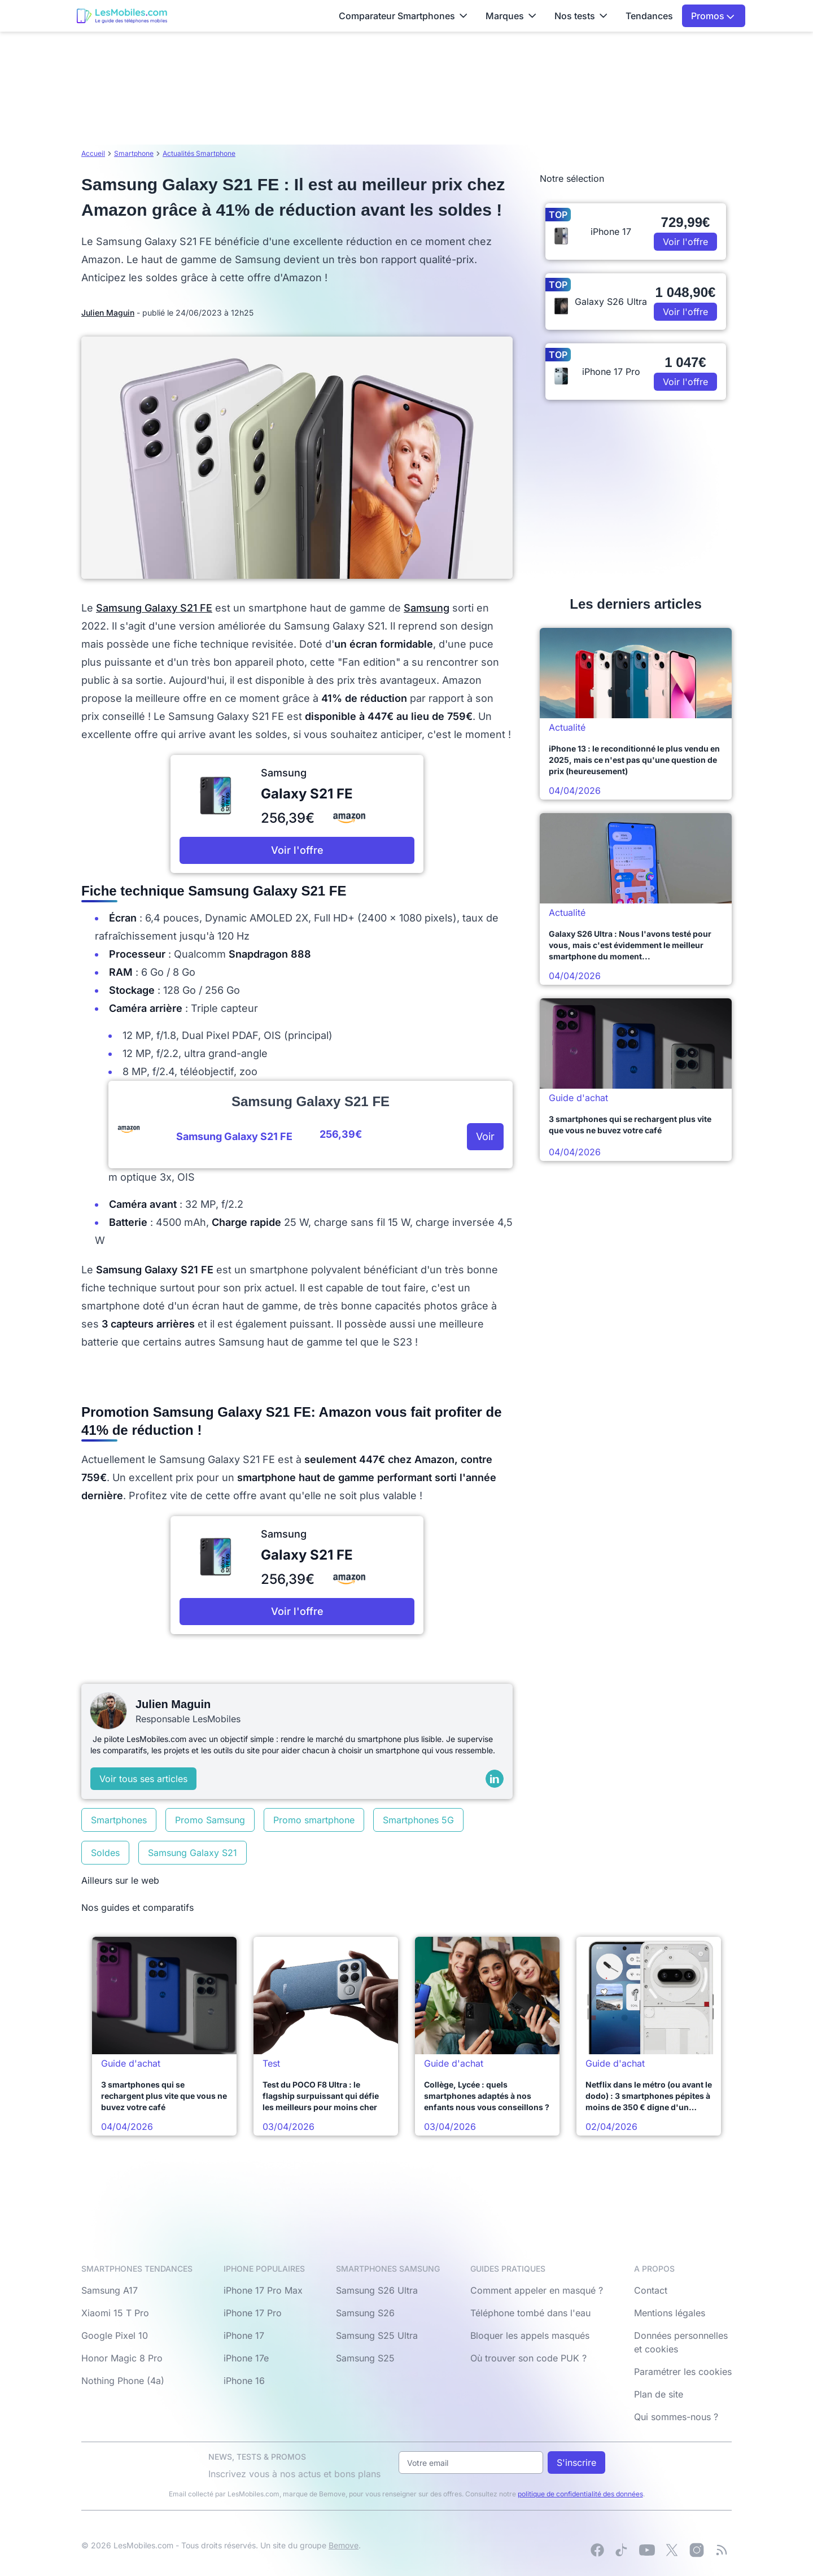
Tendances (649, 15)
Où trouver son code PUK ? (528, 2358)
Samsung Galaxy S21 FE (154, 608)
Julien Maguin (107, 312)
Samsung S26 (365, 2313)
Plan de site (658, 2394)
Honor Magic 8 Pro (122, 2358)
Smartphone (134, 153)
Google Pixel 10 (114, 2335)
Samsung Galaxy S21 (192, 1852)
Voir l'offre (297, 850)
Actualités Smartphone (199, 153)
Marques (511, 15)
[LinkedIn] (495, 1779)
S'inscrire (576, 2462)
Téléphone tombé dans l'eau (530, 2313)
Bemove (344, 2545)
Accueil (93, 153)
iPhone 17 (244, 2335)
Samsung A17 (109, 2290)
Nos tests (580, 15)
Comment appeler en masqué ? (536, 2290)
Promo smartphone (314, 1820)
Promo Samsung (210, 1820)
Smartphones (119, 1820)
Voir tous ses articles (143, 1778)
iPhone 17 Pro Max (263, 2290)
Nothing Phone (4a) (122, 2380)
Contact (650, 2290)
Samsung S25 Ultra (377, 2335)
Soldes (105, 1852)
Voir (485, 1136)
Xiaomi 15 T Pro (115, 2313)
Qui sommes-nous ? (676, 2416)
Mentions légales (669, 2313)
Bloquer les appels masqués (529, 2335)
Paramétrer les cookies (683, 2371)
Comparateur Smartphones (403, 15)
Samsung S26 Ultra (377, 2290)
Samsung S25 (365, 2358)
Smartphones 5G (418, 1820)
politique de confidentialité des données (580, 2494)
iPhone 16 (244, 2380)
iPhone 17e (246, 2358)
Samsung (426, 608)
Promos (713, 15)
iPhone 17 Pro (253, 2313)
